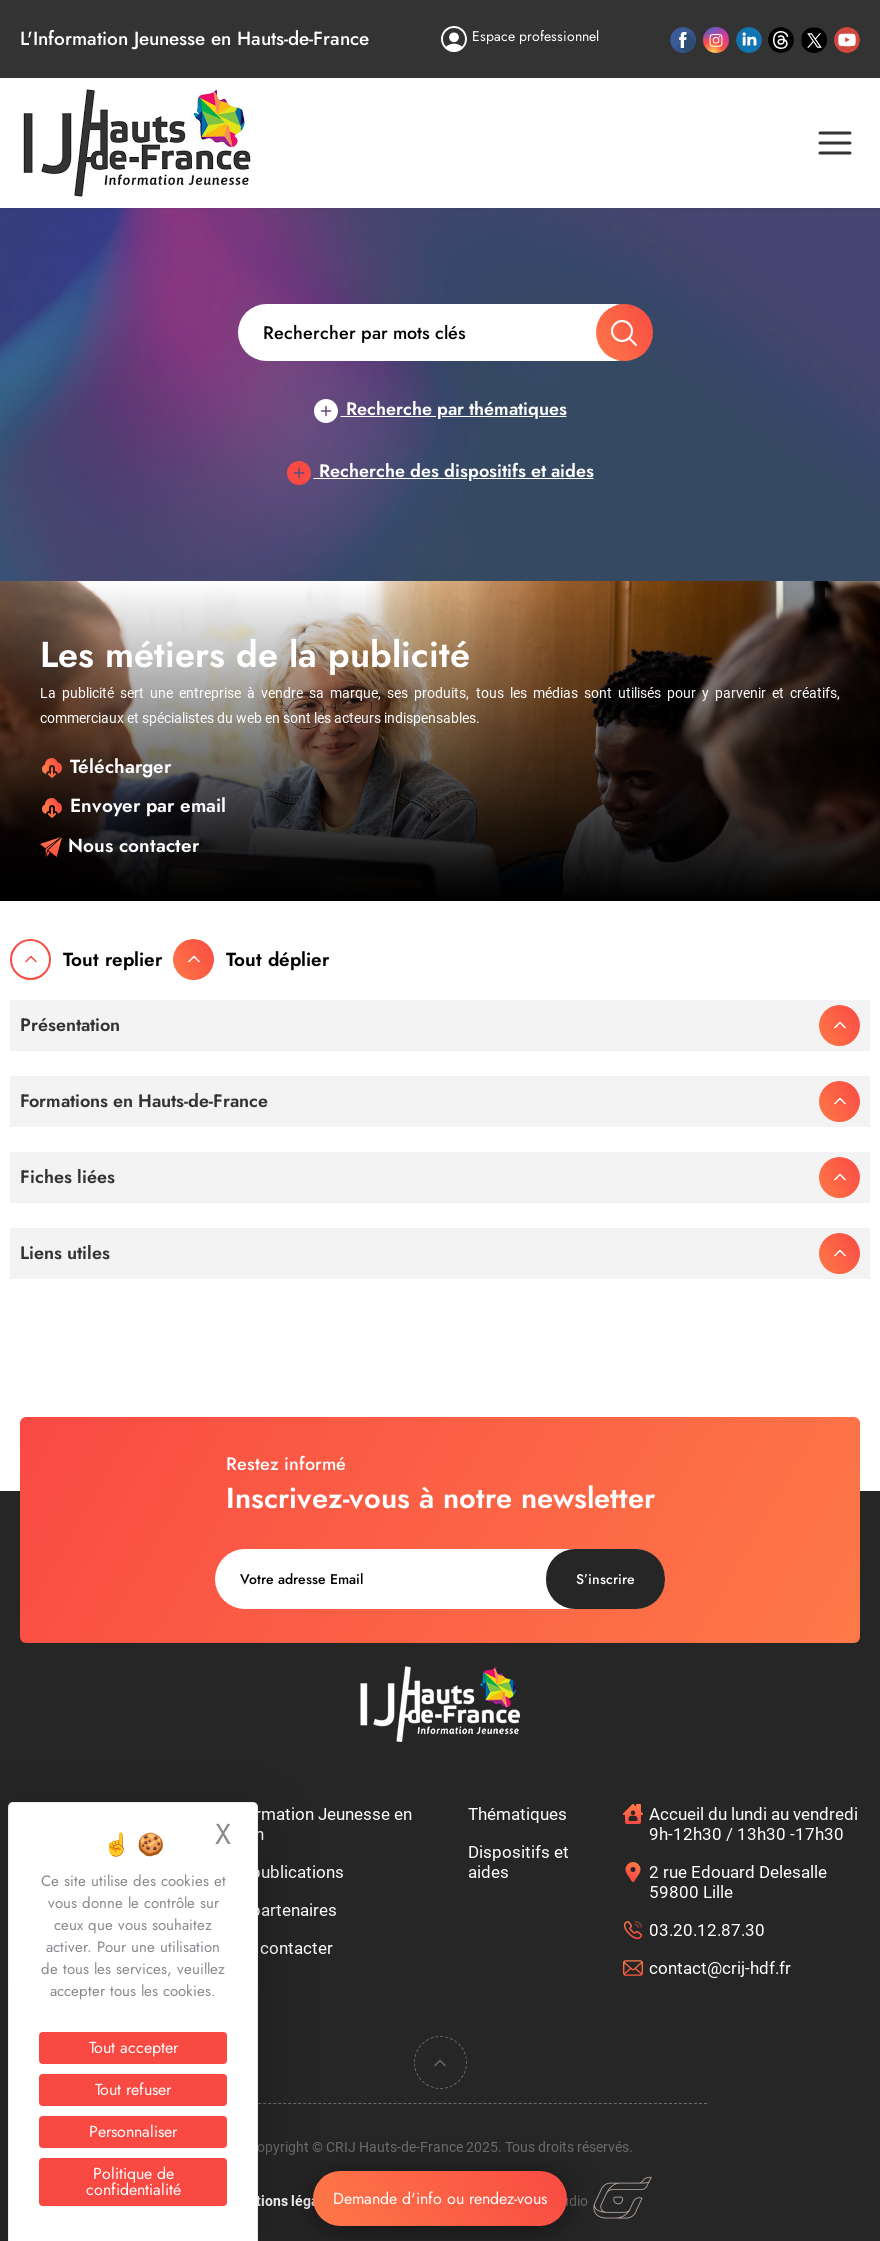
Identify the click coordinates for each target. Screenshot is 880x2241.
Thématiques (517, 1814)
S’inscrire (605, 1579)
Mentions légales (283, 2201)
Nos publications (280, 1872)
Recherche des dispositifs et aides (440, 471)
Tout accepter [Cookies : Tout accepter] (133, 2047)
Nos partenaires (276, 1910)
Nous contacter (119, 845)
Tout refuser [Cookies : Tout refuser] (133, 2089)
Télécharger (105, 766)
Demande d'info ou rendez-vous (440, 2198)
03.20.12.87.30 (707, 1930)
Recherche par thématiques (440, 409)
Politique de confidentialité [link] (133, 2181)
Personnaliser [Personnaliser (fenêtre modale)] (133, 2131)
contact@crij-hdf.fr (720, 1968)
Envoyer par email (133, 805)
